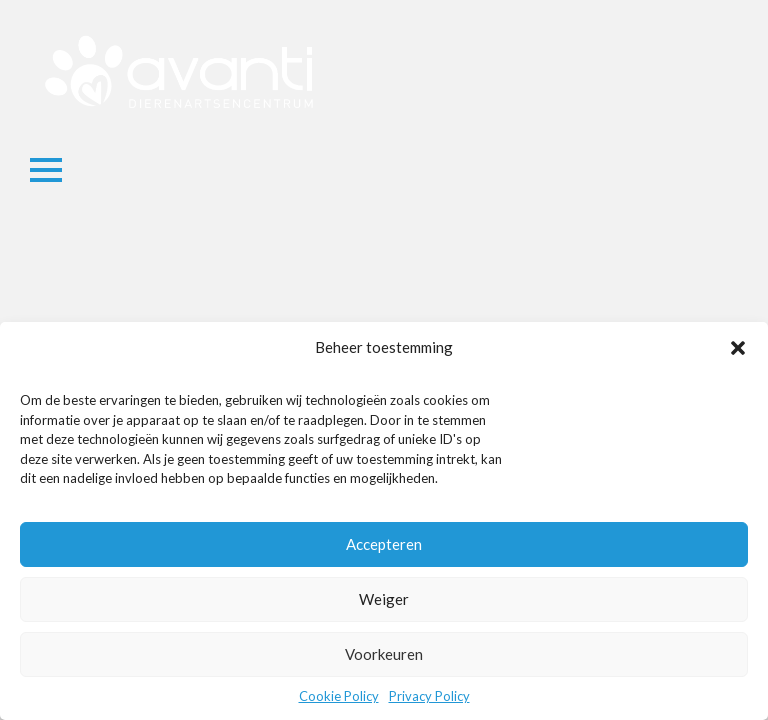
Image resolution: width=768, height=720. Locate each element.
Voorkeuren (384, 654)
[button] (738, 348)
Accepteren (384, 544)
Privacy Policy (429, 696)
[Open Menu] (46, 170)
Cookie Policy (339, 696)
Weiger (384, 599)
